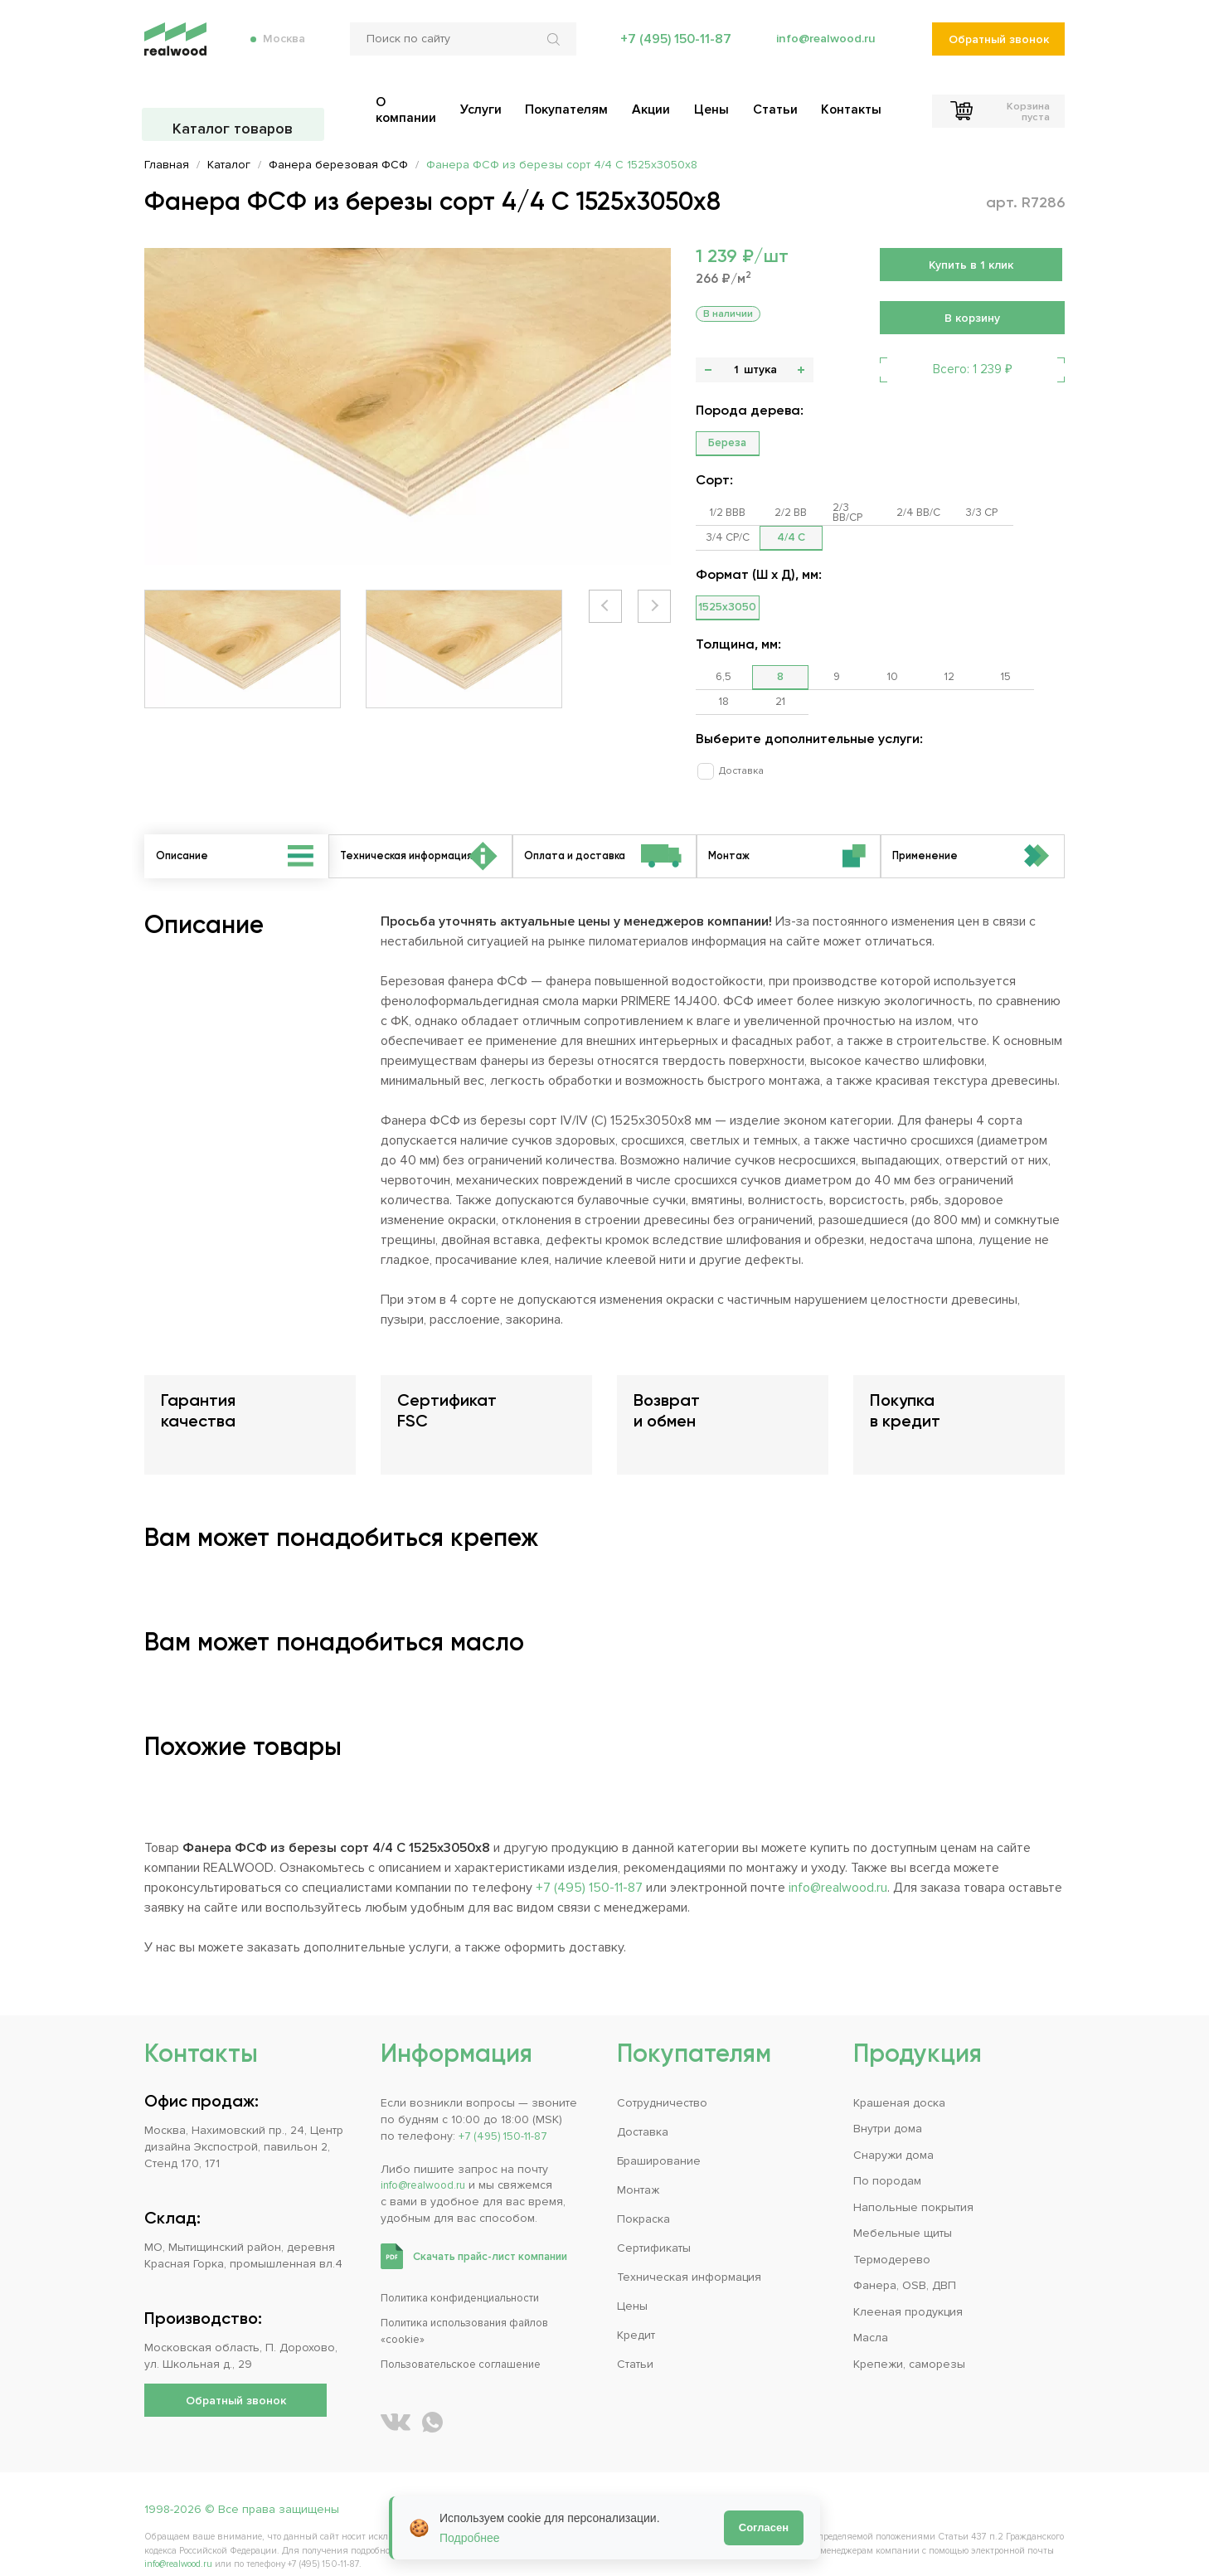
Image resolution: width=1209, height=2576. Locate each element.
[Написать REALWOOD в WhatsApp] (432, 2401)
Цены (632, 2285)
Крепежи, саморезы (909, 2343)
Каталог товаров (235, 108)
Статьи (635, 2343)
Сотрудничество (662, 2082)
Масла (870, 2317)
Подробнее (469, 2537)
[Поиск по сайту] (458, 49)
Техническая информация (689, 2256)
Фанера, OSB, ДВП (904, 2265)
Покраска (643, 2198)
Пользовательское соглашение (470, 2343)
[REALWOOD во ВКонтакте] (395, 2401)
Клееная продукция (908, 2291)
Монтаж (638, 2169)
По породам (887, 2160)
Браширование (659, 2140)
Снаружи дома (893, 2134)
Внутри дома (887, 2108)
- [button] (708, 369)
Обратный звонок (998, 50)
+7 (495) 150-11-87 (670, 49)
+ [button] (801, 369)
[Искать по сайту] (551, 49)
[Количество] (736, 369)
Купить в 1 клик (971, 265)
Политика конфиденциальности (468, 2277)
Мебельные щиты (902, 2212)
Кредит (636, 2314)
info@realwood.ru (822, 49)
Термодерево (891, 2239)
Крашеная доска (899, 2082)
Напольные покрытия (913, 2187)
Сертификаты (654, 2227)
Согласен (764, 2527)
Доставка (733, 745)
